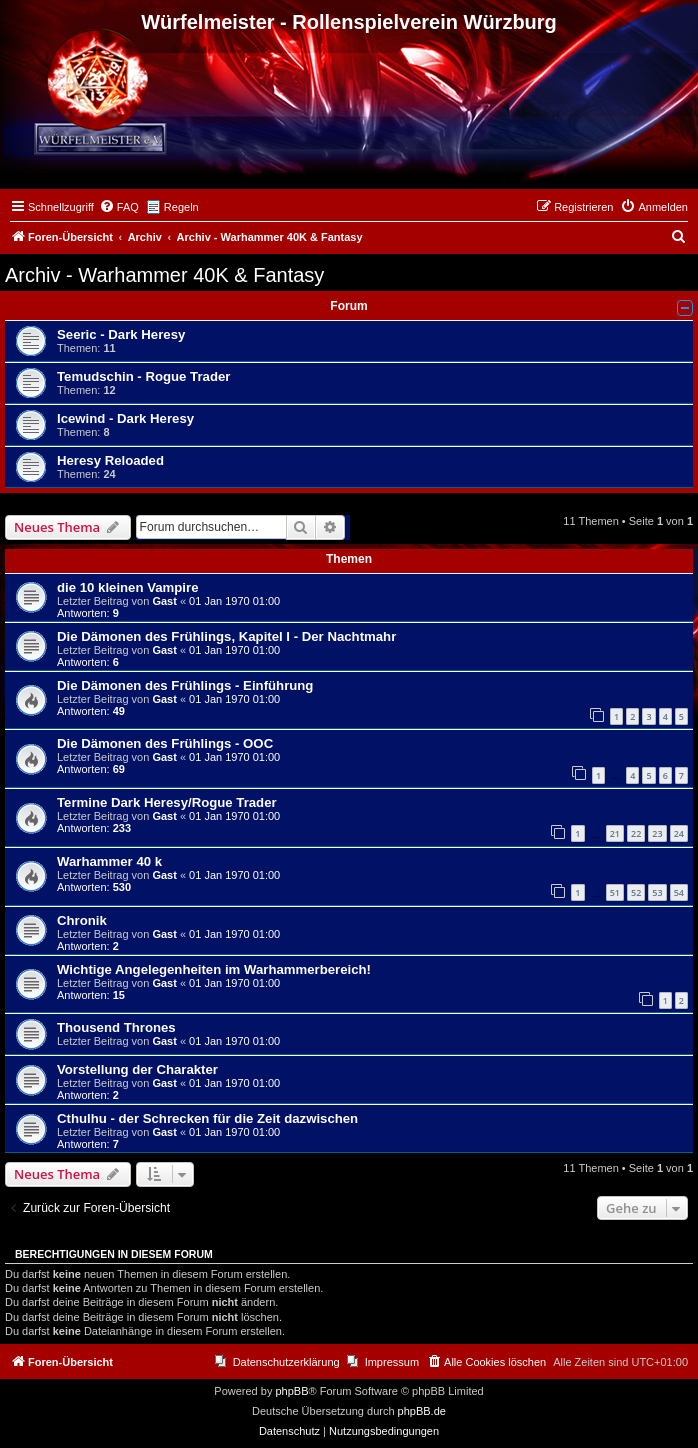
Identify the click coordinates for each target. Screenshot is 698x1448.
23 (657, 833)
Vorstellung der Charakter (137, 1069)
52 (636, 892)
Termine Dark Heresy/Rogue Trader (167, 802)
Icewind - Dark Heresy (125, 418)
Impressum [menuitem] (392, 1362)
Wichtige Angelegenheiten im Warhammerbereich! (214, 969)
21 (615, 833)
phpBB (291, 1391)
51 (615, 892)
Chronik (82, 920)
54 (679, 892)
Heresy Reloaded (110, 460)
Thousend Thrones (116, 1027)
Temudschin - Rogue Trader (143, 376)
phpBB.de (422, 1411)
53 (657, 892)
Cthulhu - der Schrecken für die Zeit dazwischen (207, 1118)
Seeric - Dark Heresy (121, 334)
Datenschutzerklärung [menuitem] (286, 1362)
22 (636, 833)
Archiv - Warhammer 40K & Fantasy (164, 275)
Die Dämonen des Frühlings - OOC (165, 743)
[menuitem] (119, 207)
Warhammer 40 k (109, 861)
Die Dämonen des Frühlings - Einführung (185, 685)
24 (679, 833)
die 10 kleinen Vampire (127, 587)
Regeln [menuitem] (181, 207)
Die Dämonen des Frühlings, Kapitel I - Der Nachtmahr (226, 636)
